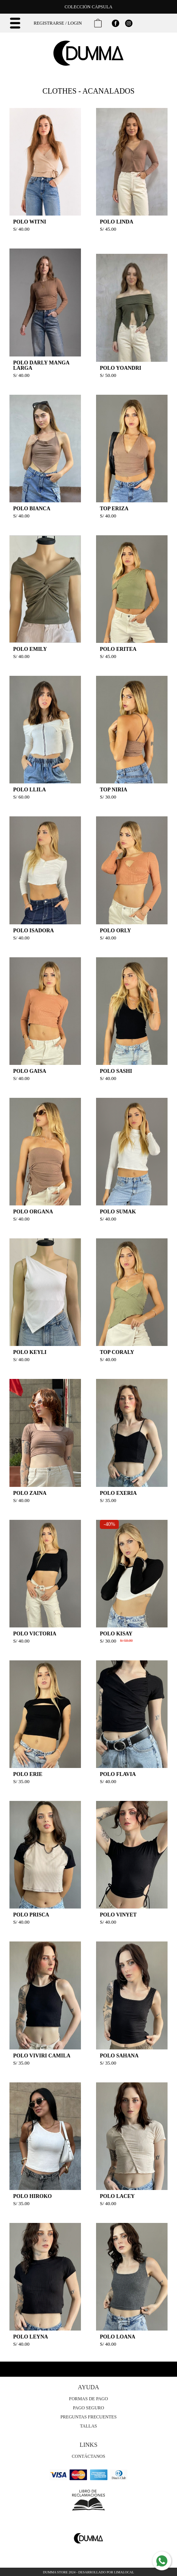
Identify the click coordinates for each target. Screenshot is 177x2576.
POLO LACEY (117, 2196)
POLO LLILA (29, 789)
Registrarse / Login (58, 23)
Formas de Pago (88, 2398)
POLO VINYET (118, 1915)
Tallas (88, 2426)
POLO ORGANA (33, 1212)
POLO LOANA (117, 2337)
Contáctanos (88, 2456)
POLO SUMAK (118, 1212)
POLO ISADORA (33, 930)
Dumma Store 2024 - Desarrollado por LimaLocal (88, 2572)
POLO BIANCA (31, 508)
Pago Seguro (88, 2407)
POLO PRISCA (31, 1915)
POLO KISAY (116, 1634)
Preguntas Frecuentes (89, 2417)
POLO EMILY (30, 649)
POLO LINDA (116, 222)
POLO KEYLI (30, 1352)
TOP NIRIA (113, 789)
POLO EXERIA (118, 1493)
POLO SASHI (116, 1071)
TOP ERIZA (114, 508)
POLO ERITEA (118, 649)
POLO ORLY (115, 930)
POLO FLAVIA (118, 1774)
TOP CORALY (117, 1352)
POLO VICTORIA (34, 1634)
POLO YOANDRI (120, 368)
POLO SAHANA (119, 2056)
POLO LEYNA (30, 2337)
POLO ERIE (27, 1774)
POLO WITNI (29, 222)
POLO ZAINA (30, 1493)
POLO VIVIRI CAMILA (41, 2056)
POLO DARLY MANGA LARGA (41, 365)
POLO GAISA (30, 1071)
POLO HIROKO (32, 2196)
